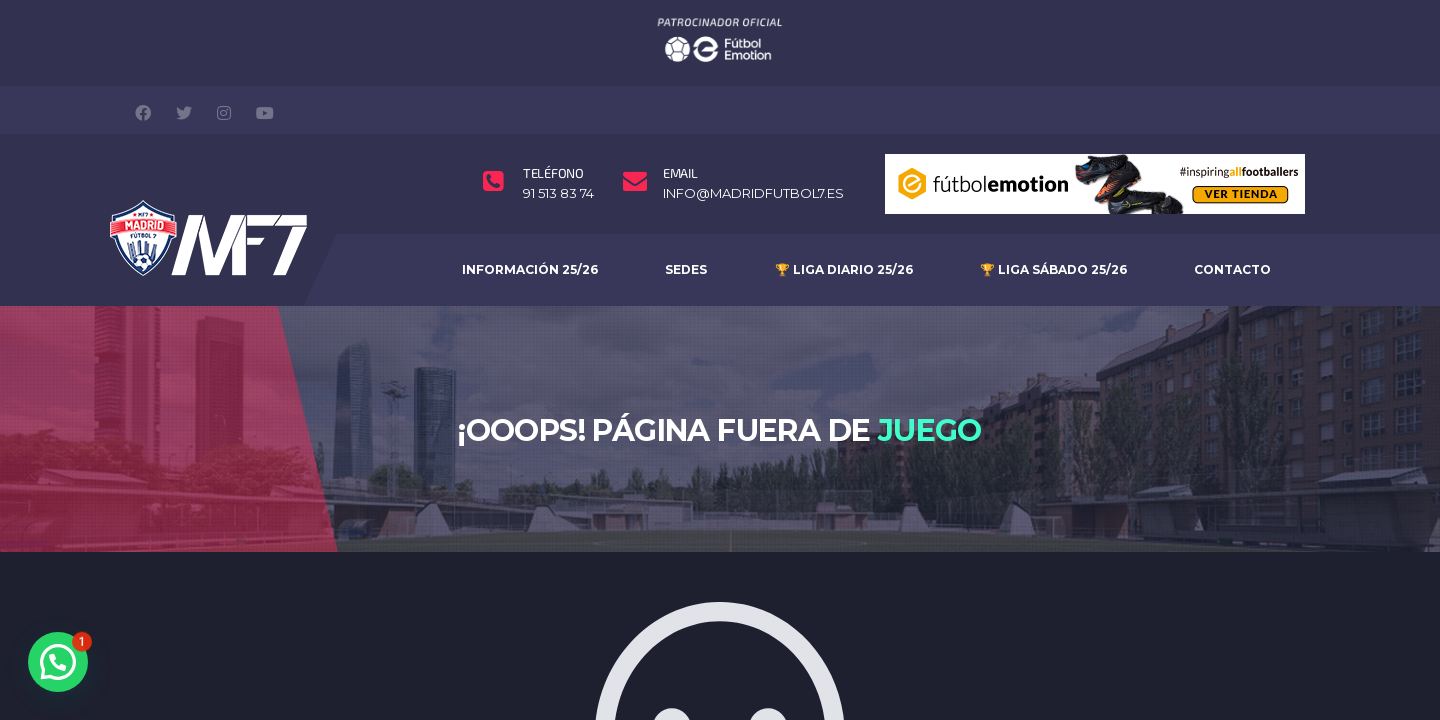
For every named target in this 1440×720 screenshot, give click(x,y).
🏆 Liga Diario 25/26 (844, 229)
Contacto (1232, 229)
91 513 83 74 (558, 154)
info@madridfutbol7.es (753, 154)
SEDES (686, 229)
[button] (58, 662)
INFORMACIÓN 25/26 (530, 229)
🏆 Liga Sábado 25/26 (1053, 229)
